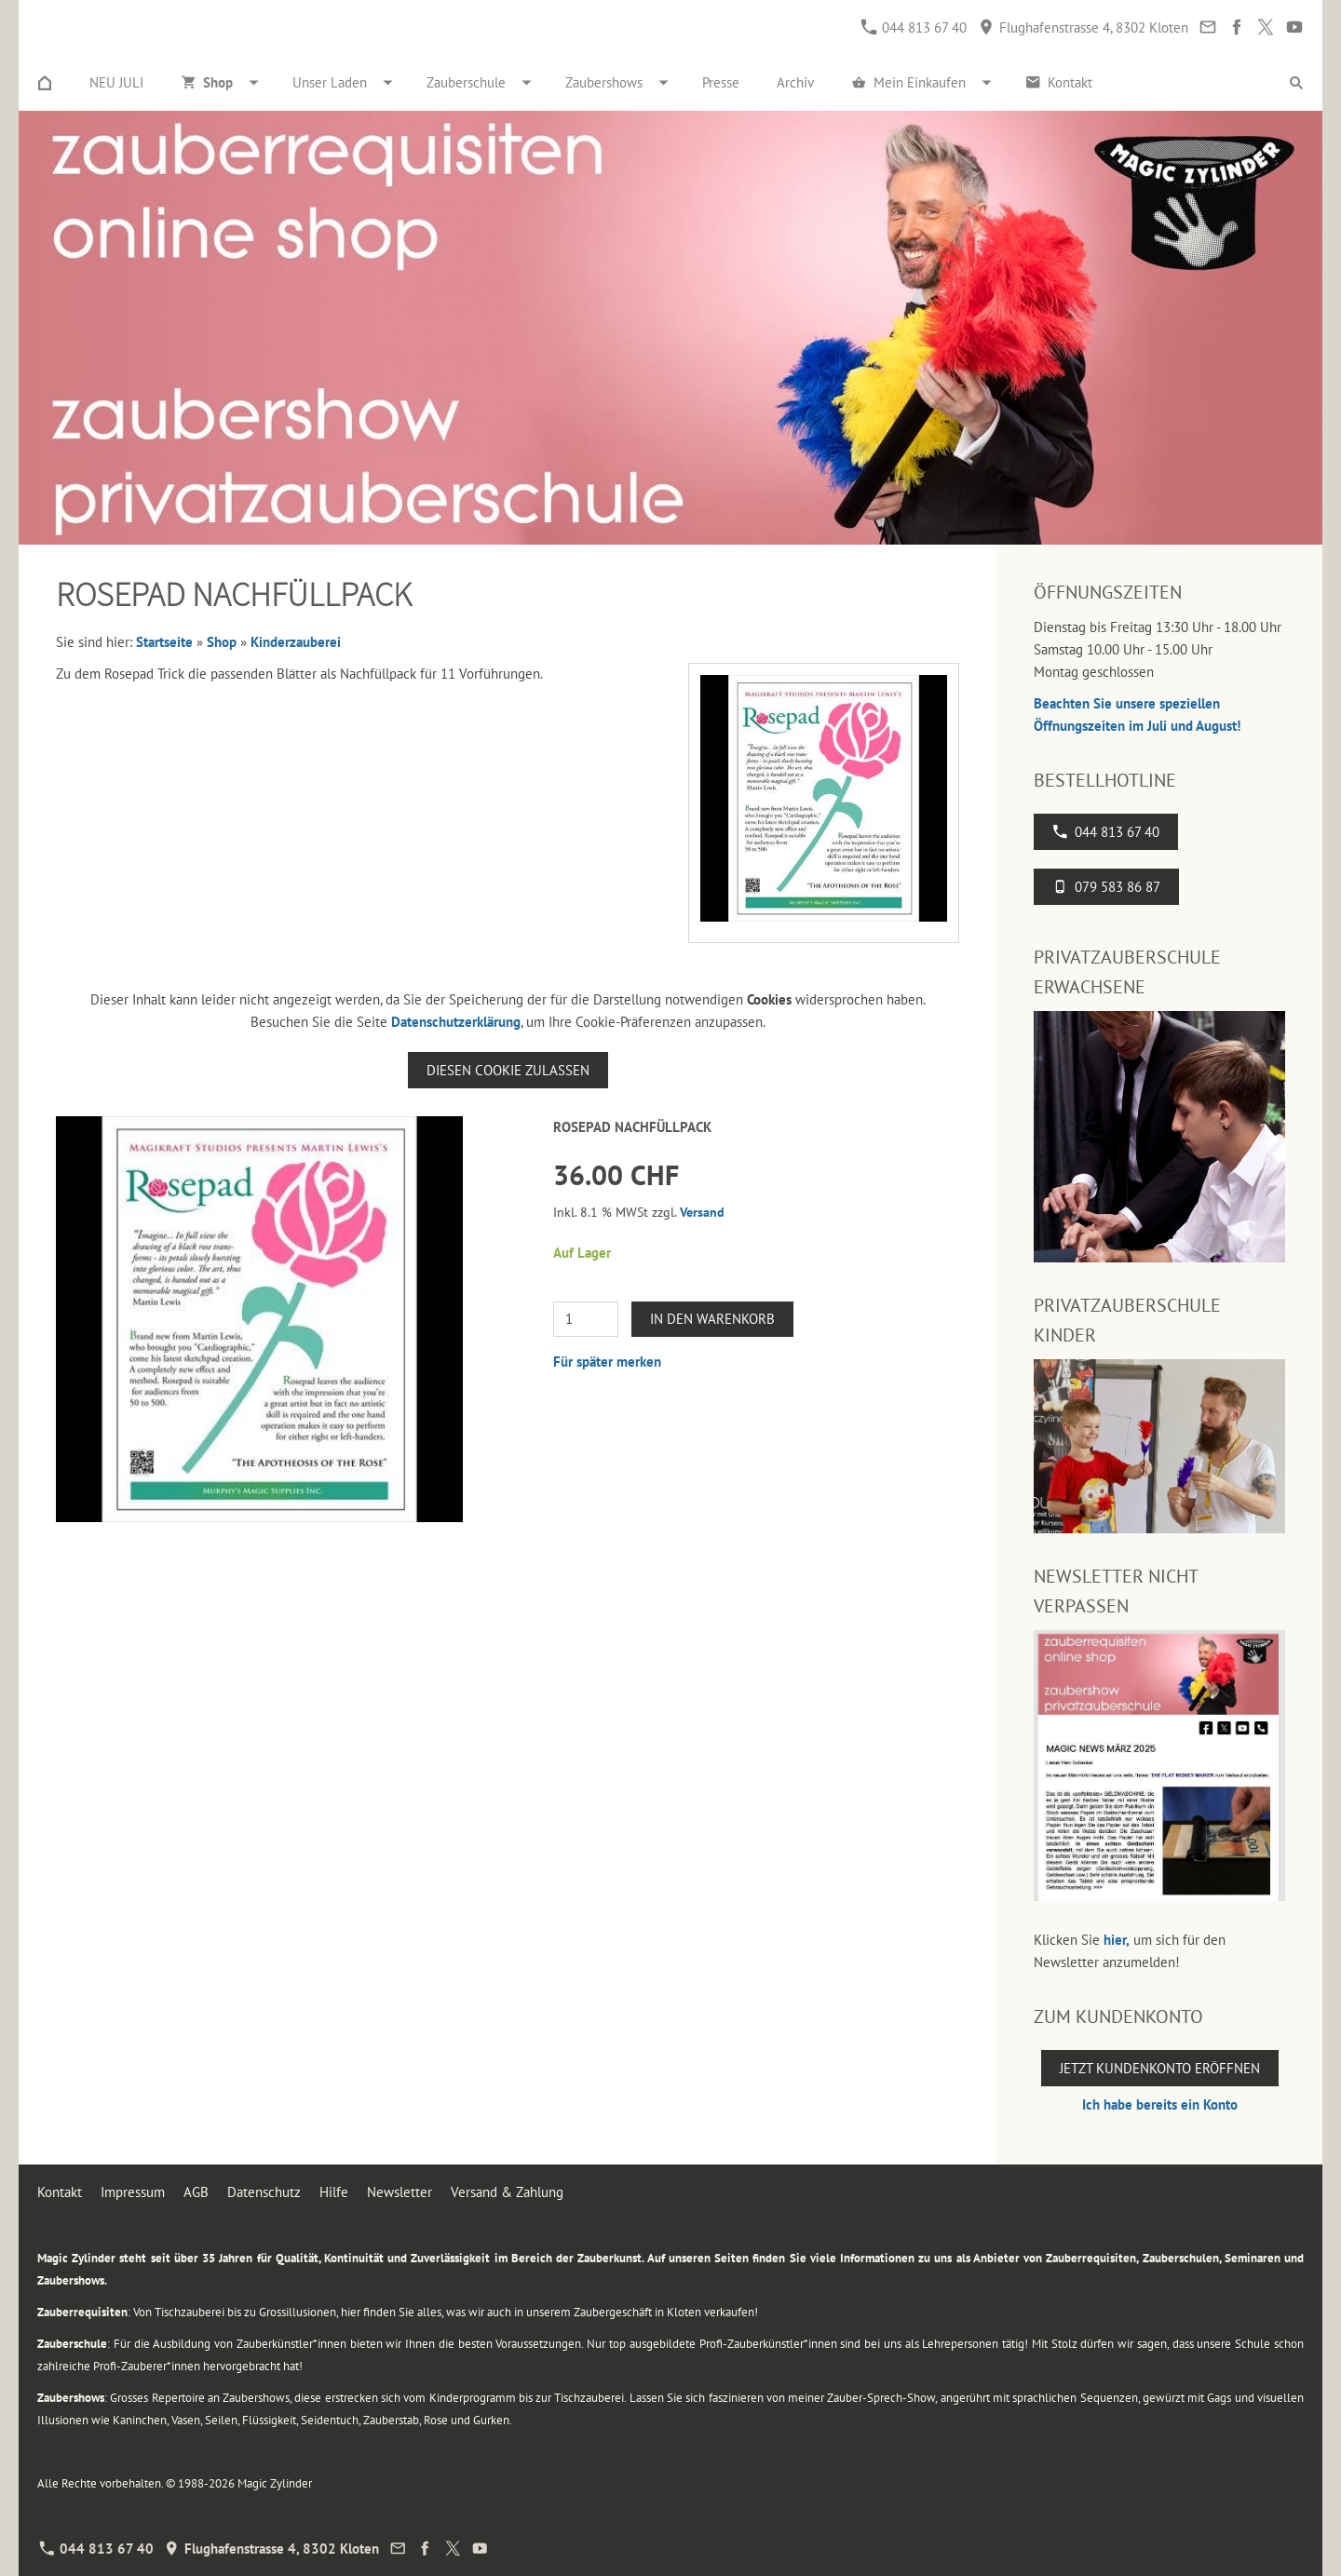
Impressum (133, 2192)
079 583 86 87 (1106, 887)
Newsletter (399, 2192)
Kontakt (59, 2192)
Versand (702, 1212)
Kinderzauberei (296, 642)
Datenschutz (264, 2192)
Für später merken (607, 1361)
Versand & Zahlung (507, 2192)
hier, (1117, 1940)
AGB (196, 2192)
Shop (222, 642)
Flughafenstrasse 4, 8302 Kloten (1083, 27)
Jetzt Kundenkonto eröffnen (1160, 2068)
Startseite (164, 642)
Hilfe (333, 2192)
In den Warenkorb (712, 1319)
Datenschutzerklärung (456, 1022)
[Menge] (585, 1319)
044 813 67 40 (914, 27)
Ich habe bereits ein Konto (1160, 2104)
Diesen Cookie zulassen (508, 1070)
